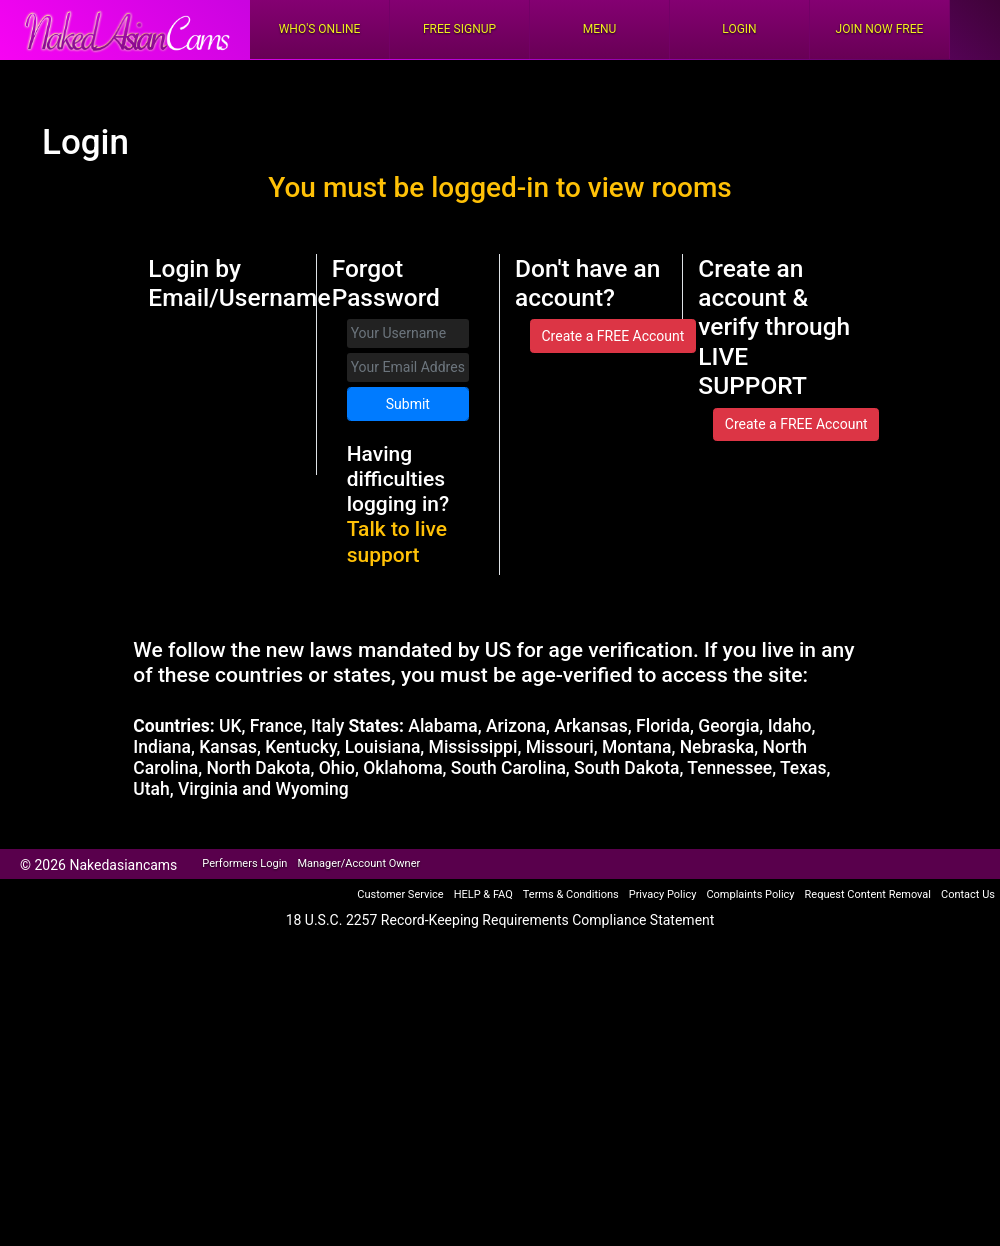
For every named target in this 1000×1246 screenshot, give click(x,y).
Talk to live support (397, 541)
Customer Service (400, 894)
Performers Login (244, 863)
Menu (600, 29)
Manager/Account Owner (358, 863)
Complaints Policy (750, 894)
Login (739, 29)
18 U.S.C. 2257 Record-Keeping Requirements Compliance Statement (500, 920)
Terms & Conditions (571, 894)
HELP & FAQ (483, 894)
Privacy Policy (663, 894)
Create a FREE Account (612, 336)
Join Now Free (880, 29)
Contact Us (968, 894)
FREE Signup (459, 29)
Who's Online (320, 29)
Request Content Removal (868, 894)
